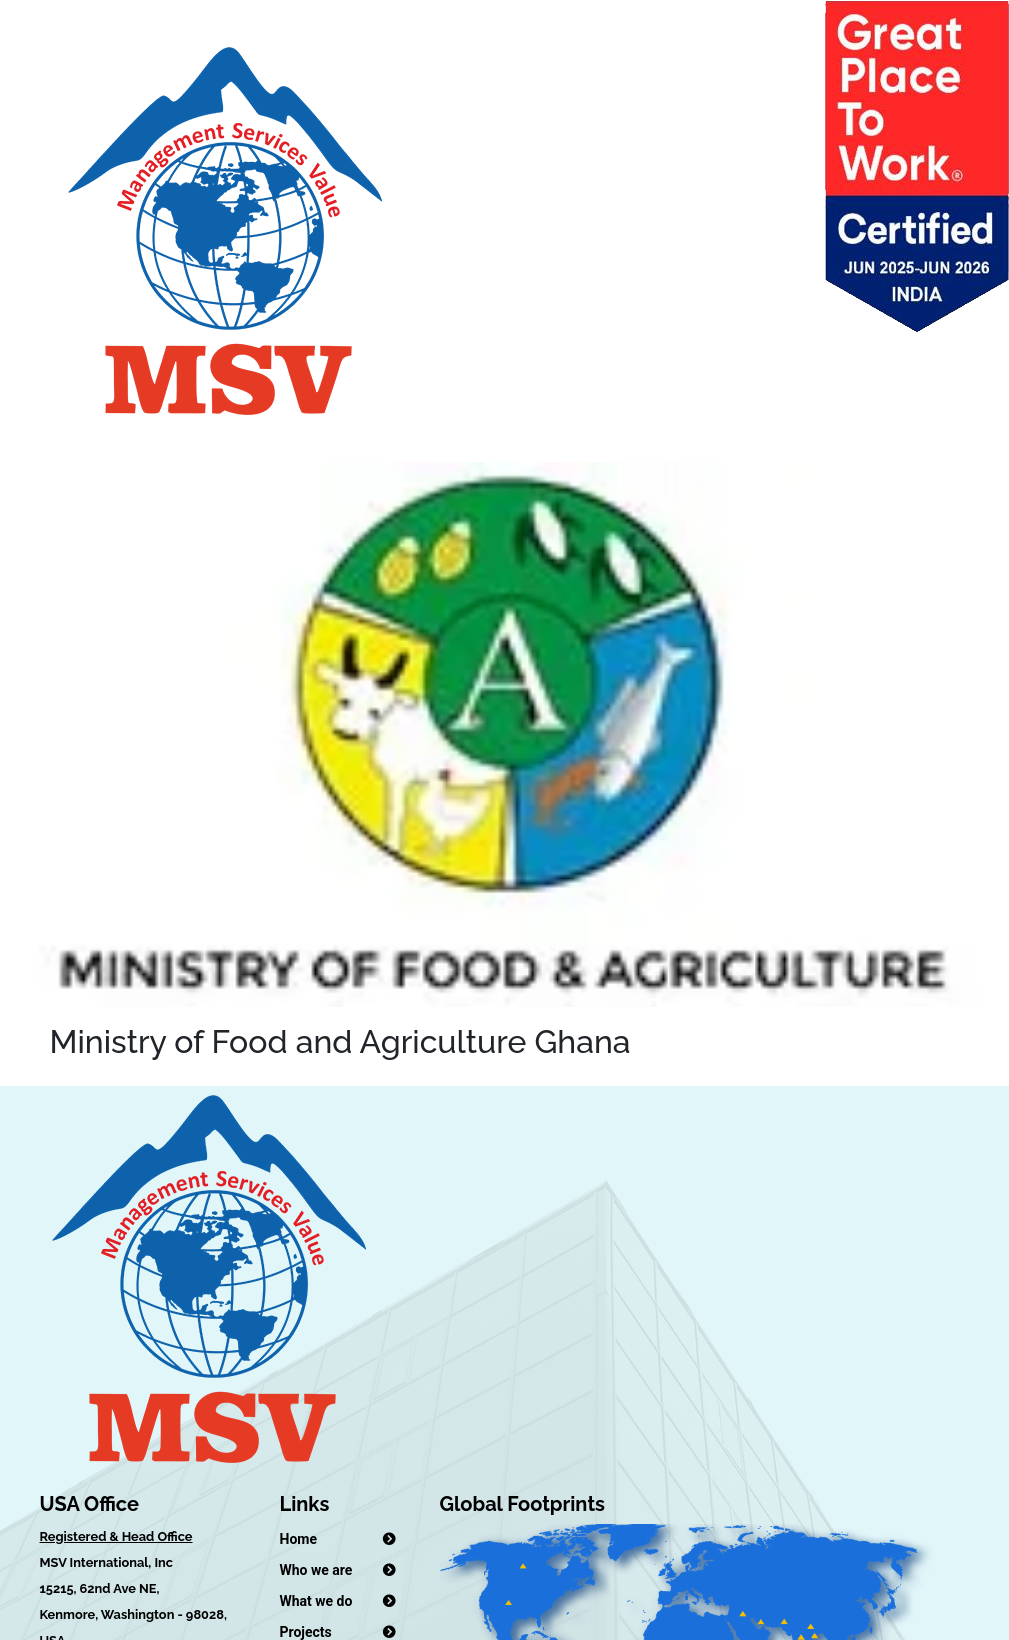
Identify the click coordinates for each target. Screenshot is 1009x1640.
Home (298, 1539)
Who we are (316, 1570)
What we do (316, 1601)
